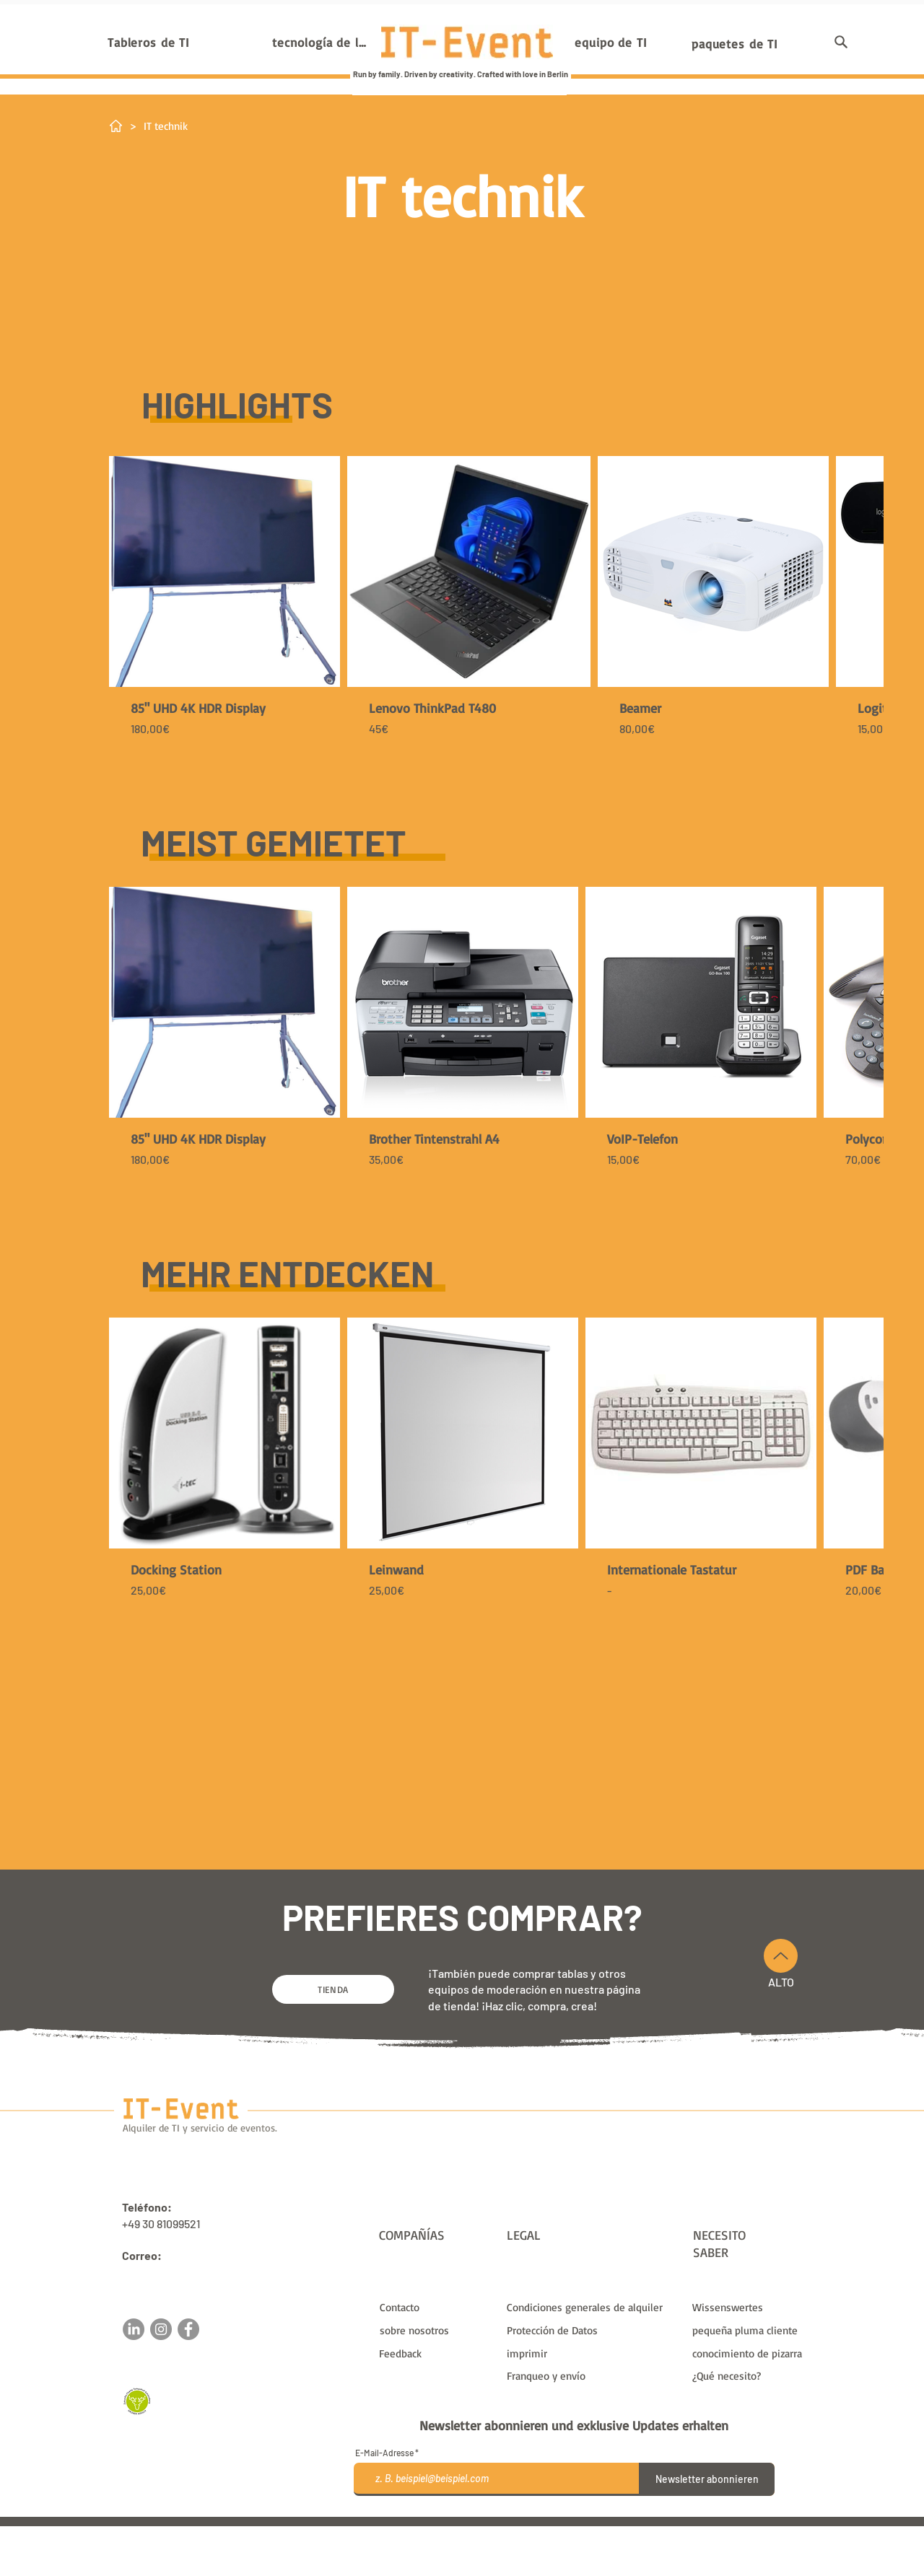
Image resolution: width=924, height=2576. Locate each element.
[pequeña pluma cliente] (749, 2329)
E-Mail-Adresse (384, 2452)
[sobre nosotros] (437, 2329)
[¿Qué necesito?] (749, 2375)
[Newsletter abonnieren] (707, 2479)
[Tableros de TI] (148, 41)
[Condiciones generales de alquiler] (590, 2306)
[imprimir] (590, 2353)
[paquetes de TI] (735, 43)
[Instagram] (161, 2329)
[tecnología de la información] (321, 41)
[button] (841, 41)
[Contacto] (437, 2306)
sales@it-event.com (173, 2272)
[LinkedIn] (133, 2329)
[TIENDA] (333, 1989)
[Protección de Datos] (590, 2329)
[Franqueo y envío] (590, 2375)
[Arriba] (781, 1956)
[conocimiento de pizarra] (749, 2353)
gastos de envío (604, 2532)
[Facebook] (188, 2329)
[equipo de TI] (611, 41)
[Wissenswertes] (749, 2306)
